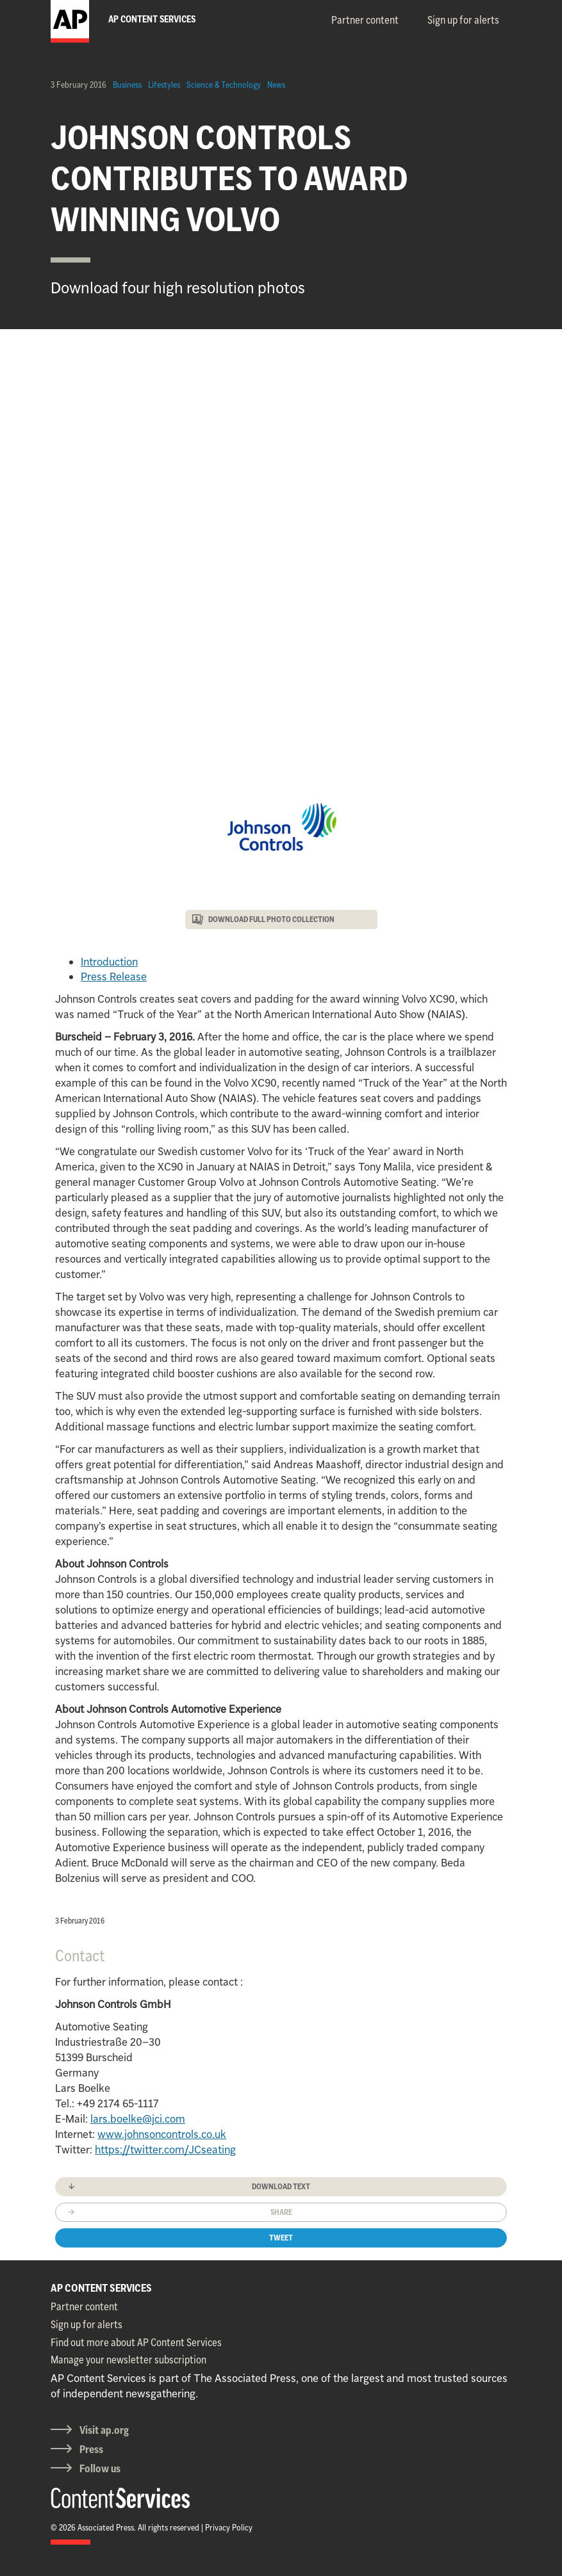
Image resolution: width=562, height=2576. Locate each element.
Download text (281, 2186)
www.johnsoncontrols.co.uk (161, 2134)
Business (127, 84)
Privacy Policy (228, 2527)
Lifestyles (164, 84)
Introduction (109, 962)
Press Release (114, 976)
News (276, 84)
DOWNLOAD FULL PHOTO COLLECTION (271, 919)
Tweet (281, 2237)
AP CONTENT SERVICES (101, 2288)
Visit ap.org (104, 2430)
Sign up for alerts (463, 20)
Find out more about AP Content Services (136, 2342)
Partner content (365, 20)
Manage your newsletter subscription (128, 2360)
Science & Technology (223, 84)
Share (281, 2212)
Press (91, 2449)
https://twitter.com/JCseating (165, 2150)
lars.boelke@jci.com (137, 2119)
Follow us (99, 2468)
